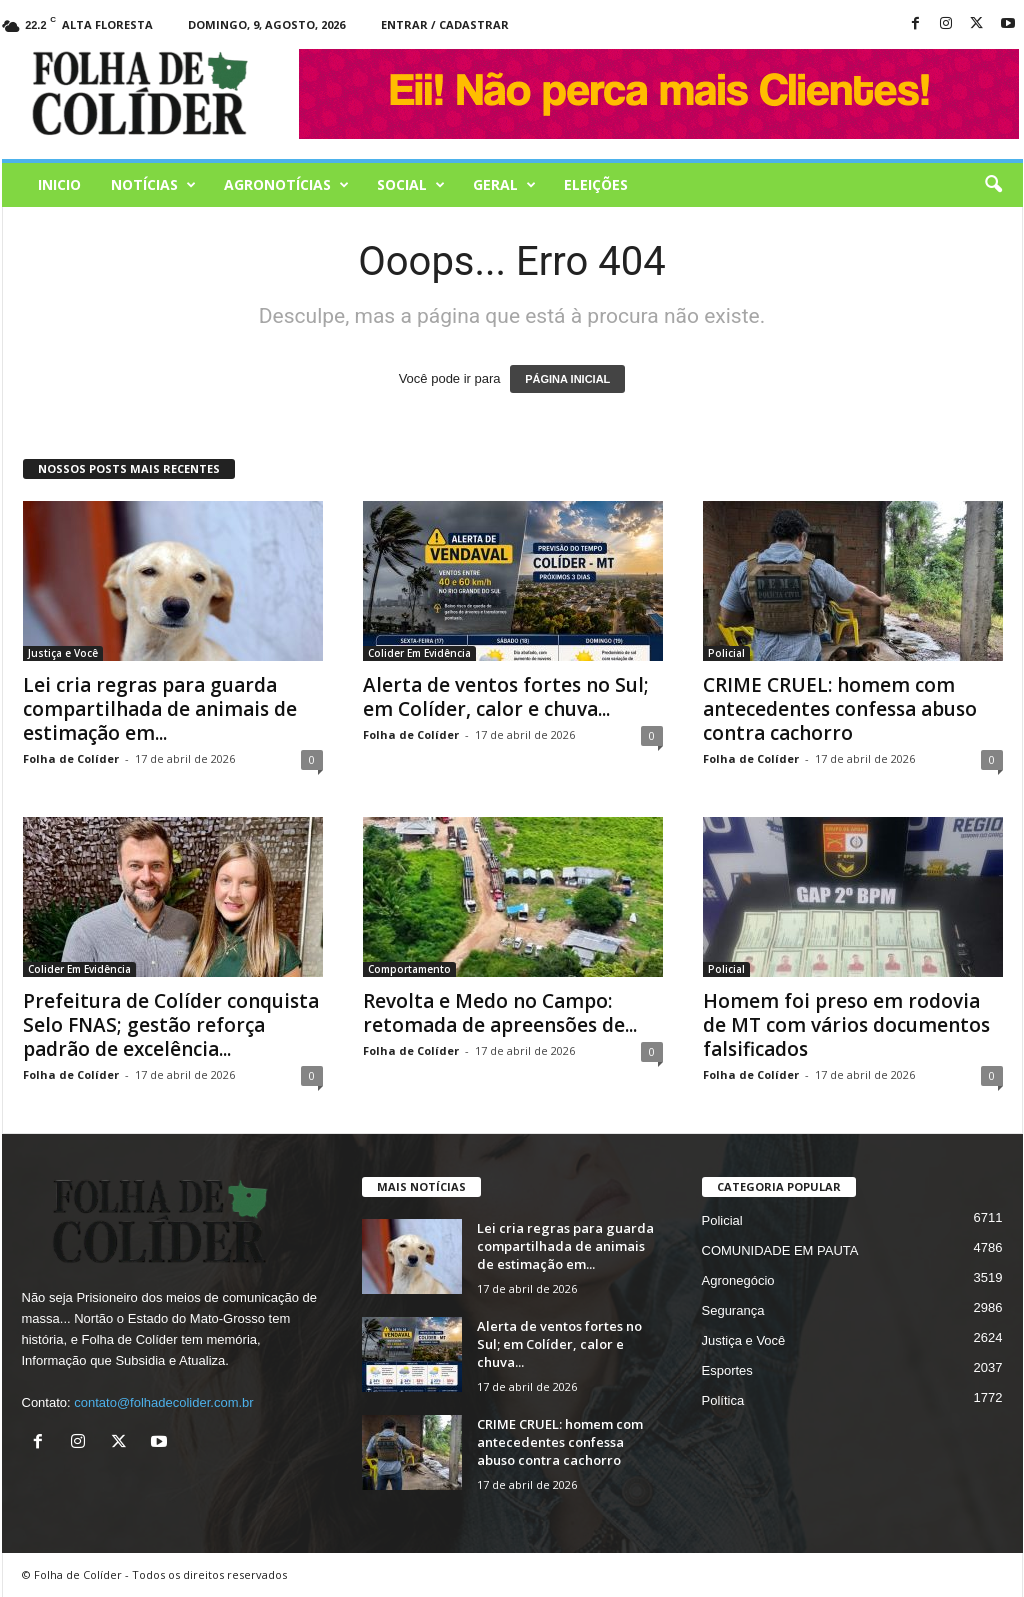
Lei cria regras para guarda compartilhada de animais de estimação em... (160, 709)
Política (723, 1400)
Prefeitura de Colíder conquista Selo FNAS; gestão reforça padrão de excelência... (171, 1025)
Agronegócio (738, 1280)
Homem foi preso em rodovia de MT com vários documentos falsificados (846, 1025)
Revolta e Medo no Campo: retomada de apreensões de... (500, 1013)
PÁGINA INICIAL (567, 379)
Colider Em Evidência (419, 653)
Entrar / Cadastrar (445, 24)
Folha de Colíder (71, 758)
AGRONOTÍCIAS (286, 185)
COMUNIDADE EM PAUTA (780, 1250)
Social (411, 185)
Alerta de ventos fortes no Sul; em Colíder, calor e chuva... (506, 697)
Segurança (733, 1310)
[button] (993, 185)
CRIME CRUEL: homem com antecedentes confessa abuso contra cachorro (840, 709)
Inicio (59, 184)
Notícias (153, 185)
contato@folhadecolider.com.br (163, 1402)
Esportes (727, 1370)
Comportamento (409, 969)
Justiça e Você (63, 653)
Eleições (596, 184)
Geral (504, 185)
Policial (726, 653)
